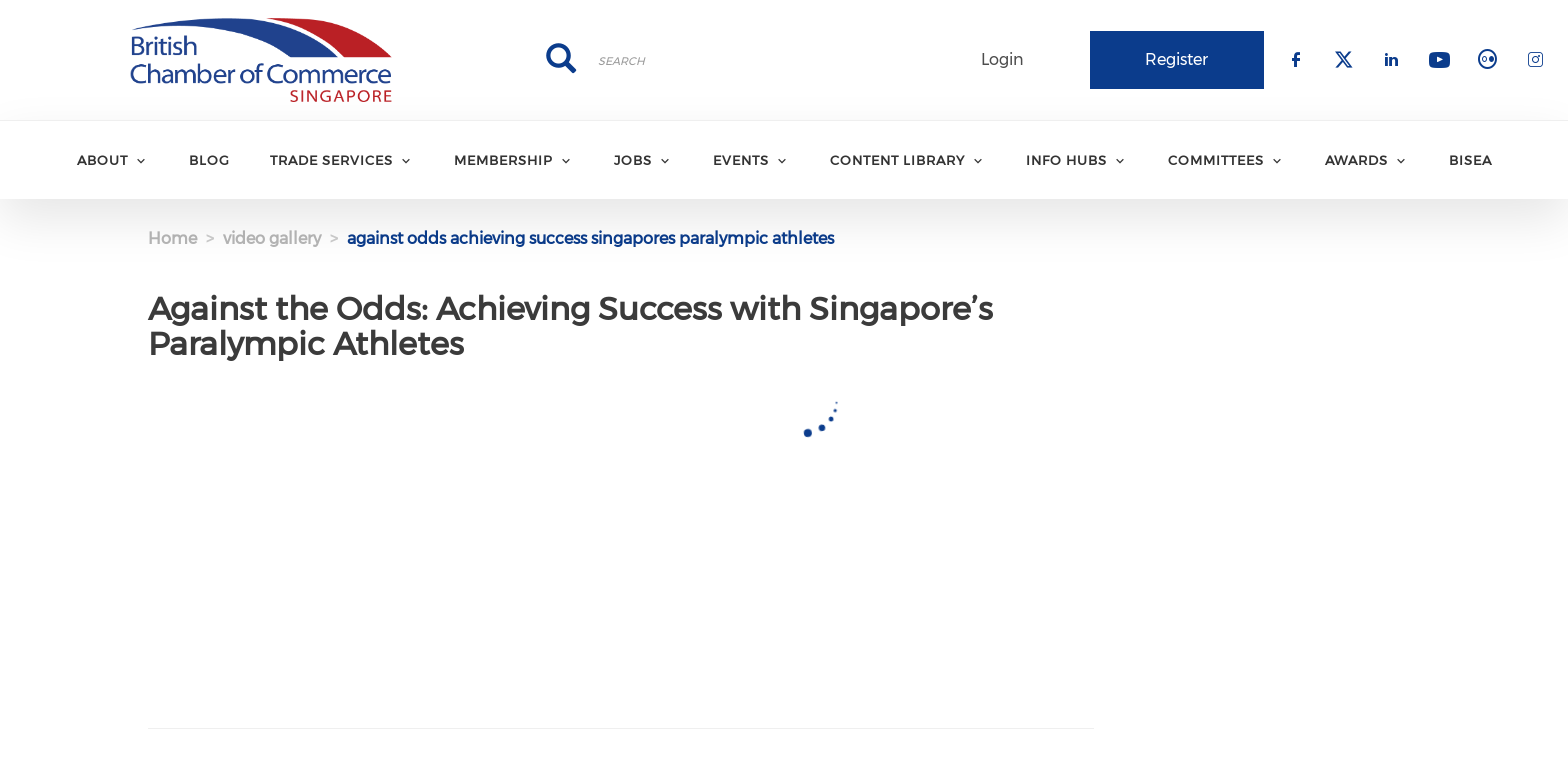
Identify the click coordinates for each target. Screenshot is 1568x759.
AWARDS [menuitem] (1356, 160)
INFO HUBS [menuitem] (1066, 160)
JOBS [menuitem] (633, 160)
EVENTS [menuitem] (741, 160)
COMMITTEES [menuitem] (1216, 160)
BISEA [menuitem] (1470, 160)
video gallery (272, 238)
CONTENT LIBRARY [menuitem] (897, 160)
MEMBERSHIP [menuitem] (503, 160)
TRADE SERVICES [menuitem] (331, 160)
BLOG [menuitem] (209, 160)
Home (172, 238)
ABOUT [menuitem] (102, 160)
